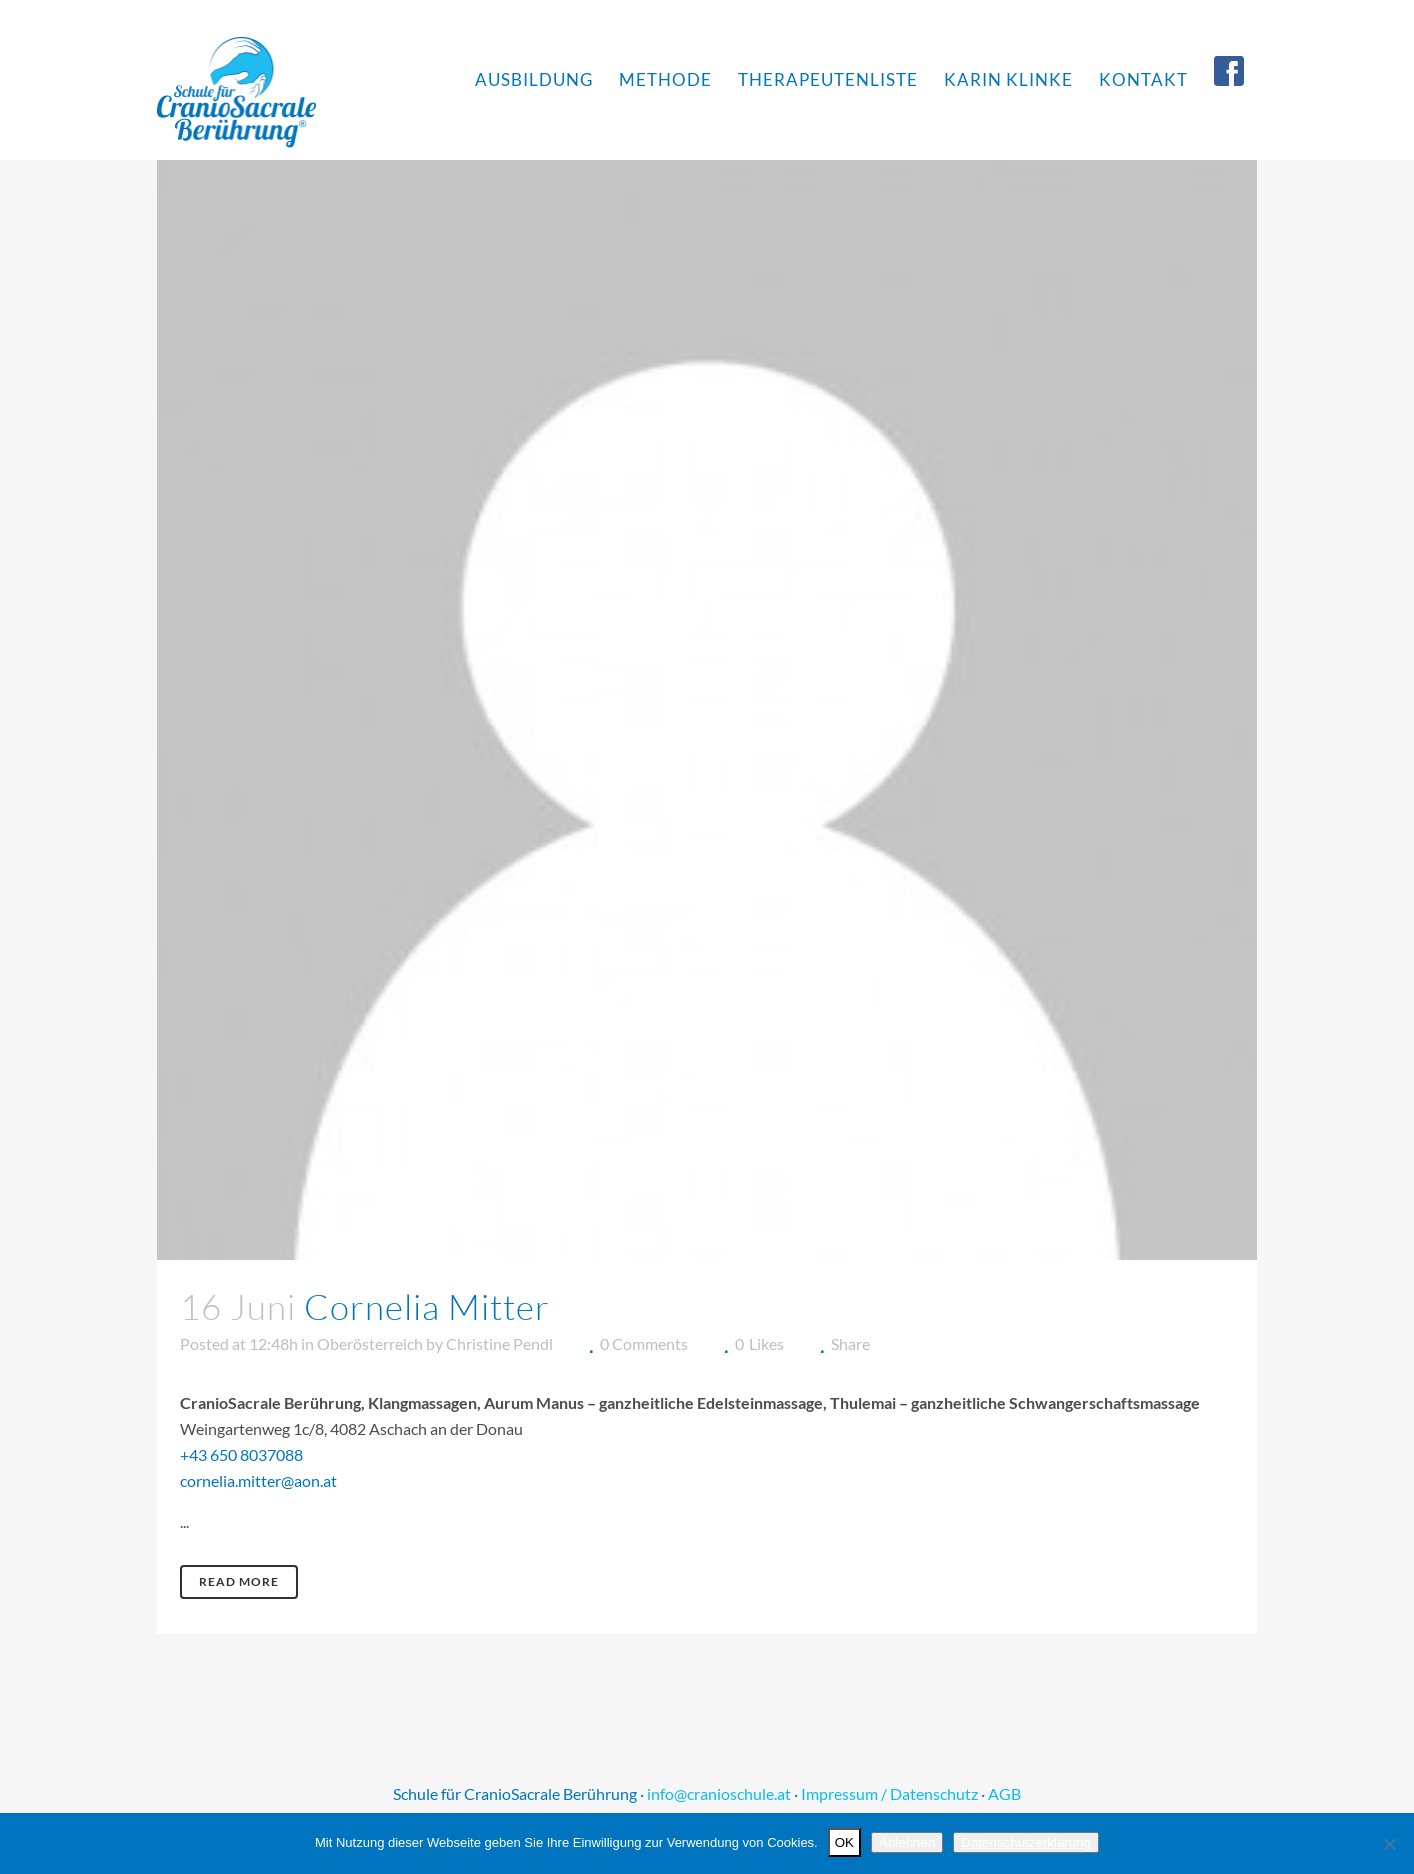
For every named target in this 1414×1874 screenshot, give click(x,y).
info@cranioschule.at (719, 1793)
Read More (239, 1581)
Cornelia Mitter (427, 1306)
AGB (1004, 1793)
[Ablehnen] (1389, 1844)
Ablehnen (907, 1842)
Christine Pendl (499, 1343)
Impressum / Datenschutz (889, 1793)
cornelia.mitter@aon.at (258, 1480)
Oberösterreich (370, 1343)
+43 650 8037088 (241, 1454)
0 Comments (644, 1343)
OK (844, 1842)
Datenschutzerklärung (1026, 1842)
